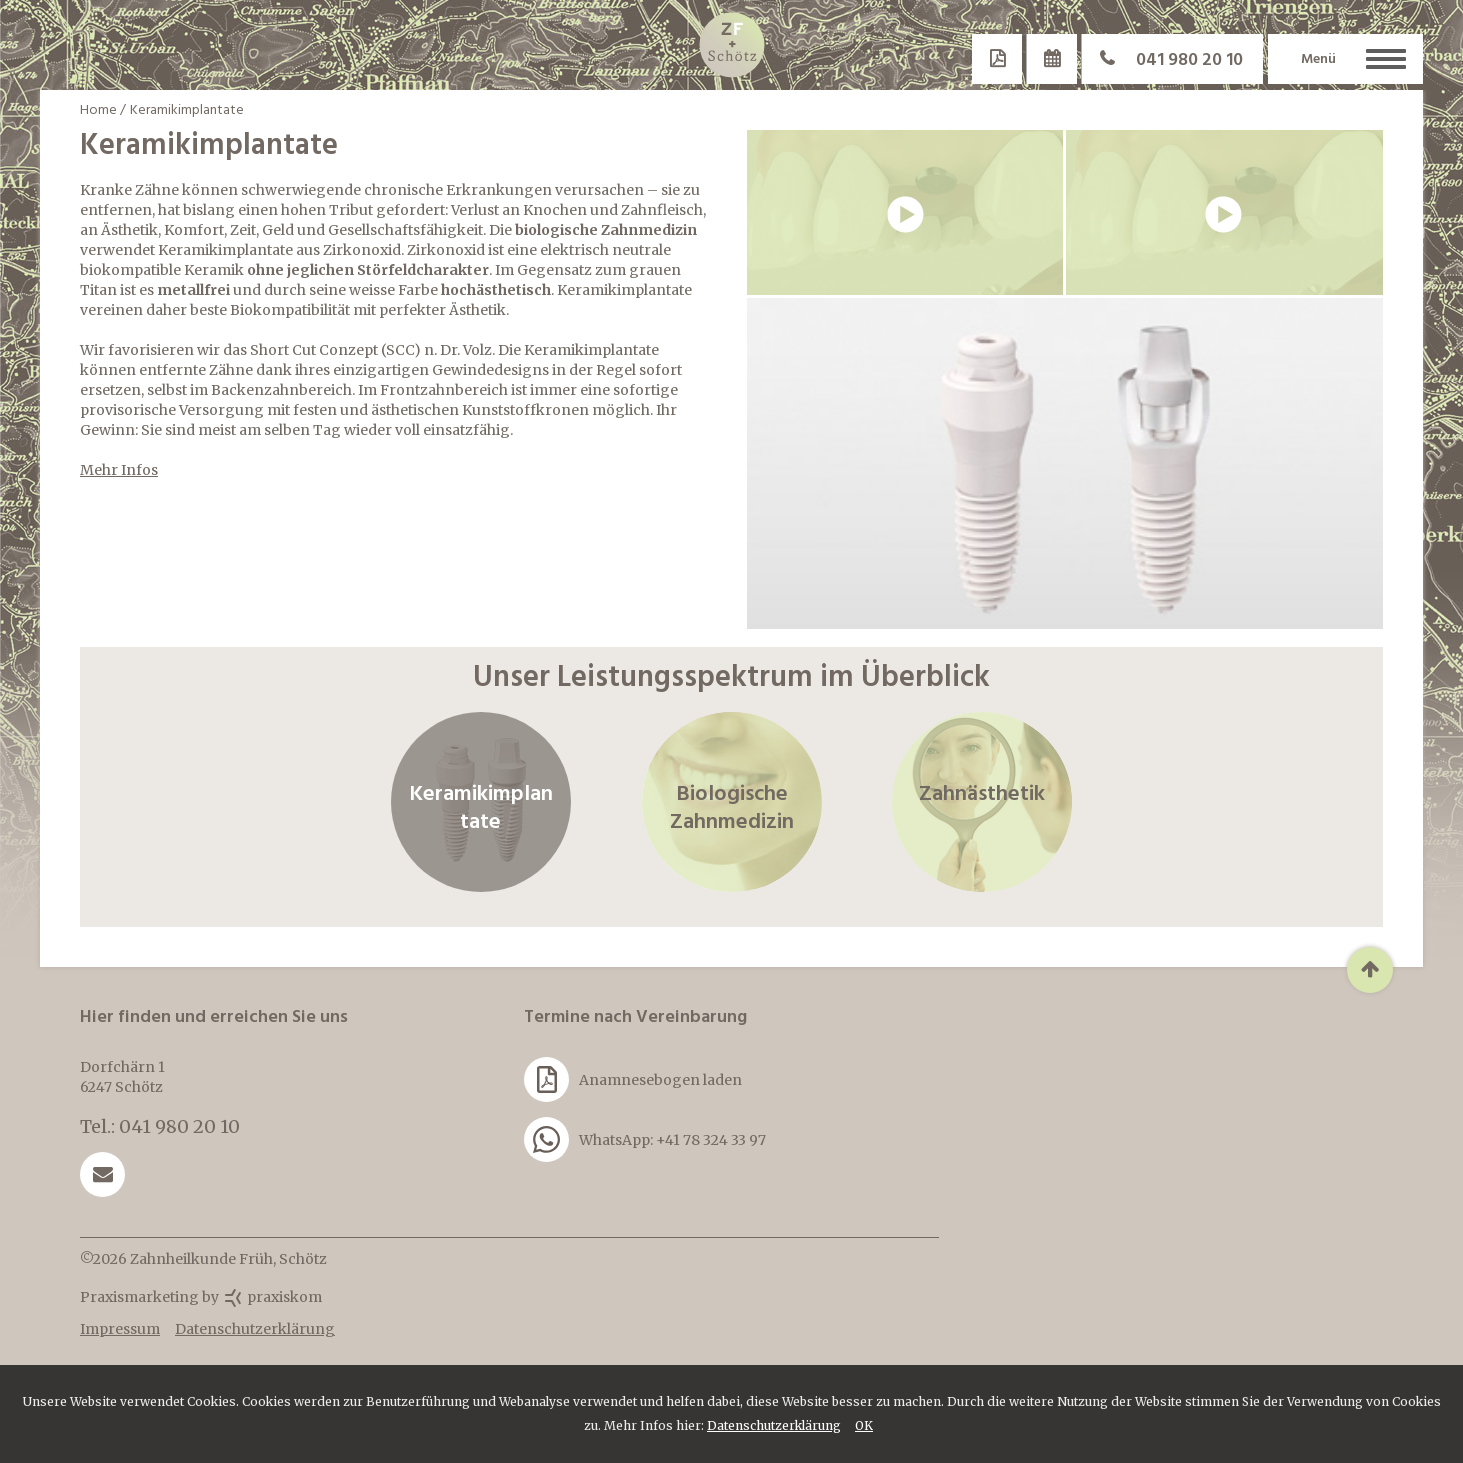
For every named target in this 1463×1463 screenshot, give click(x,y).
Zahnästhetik (982, 802)
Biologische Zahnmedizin (732, 802)
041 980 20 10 (1162, 59)
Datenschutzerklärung (774, 1425)
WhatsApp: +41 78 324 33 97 (645, 1139)
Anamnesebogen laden (633, 1079)
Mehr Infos (119, 470)
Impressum (120, 1329)
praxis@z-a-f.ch (102, 1174)
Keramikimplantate (481, 802)
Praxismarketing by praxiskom (201, 1297)
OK (864, 1425)
